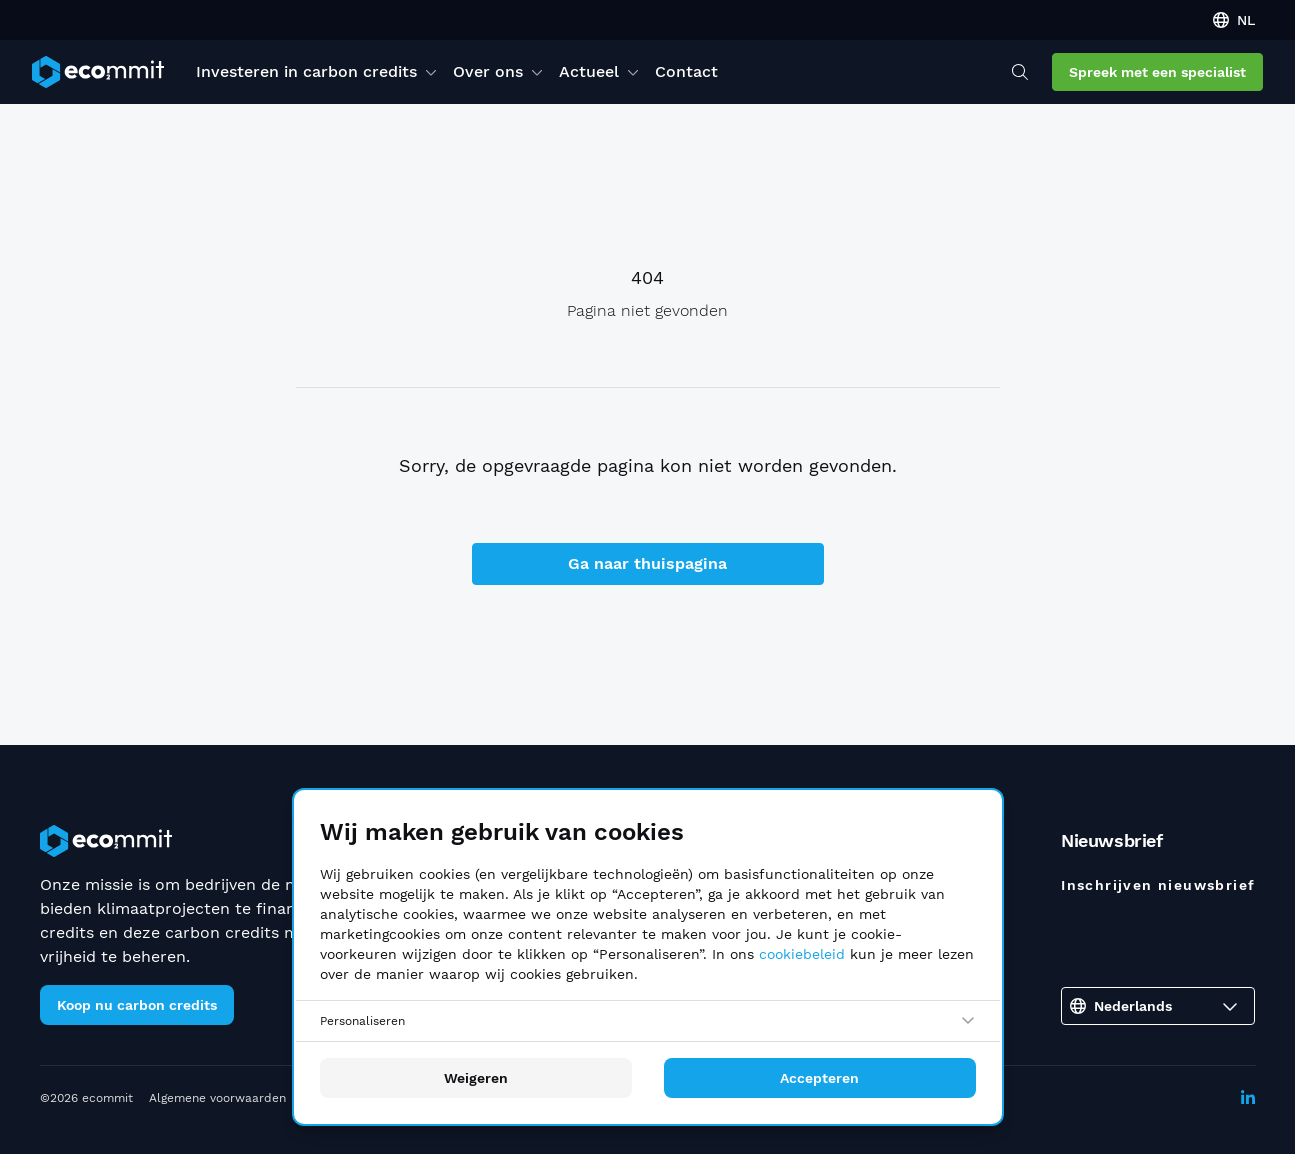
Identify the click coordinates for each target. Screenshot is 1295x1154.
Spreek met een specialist (1157, 72)
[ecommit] (98, 72)
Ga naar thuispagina (647, 563)
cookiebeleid (802, 954)
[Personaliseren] (648, 1021)
